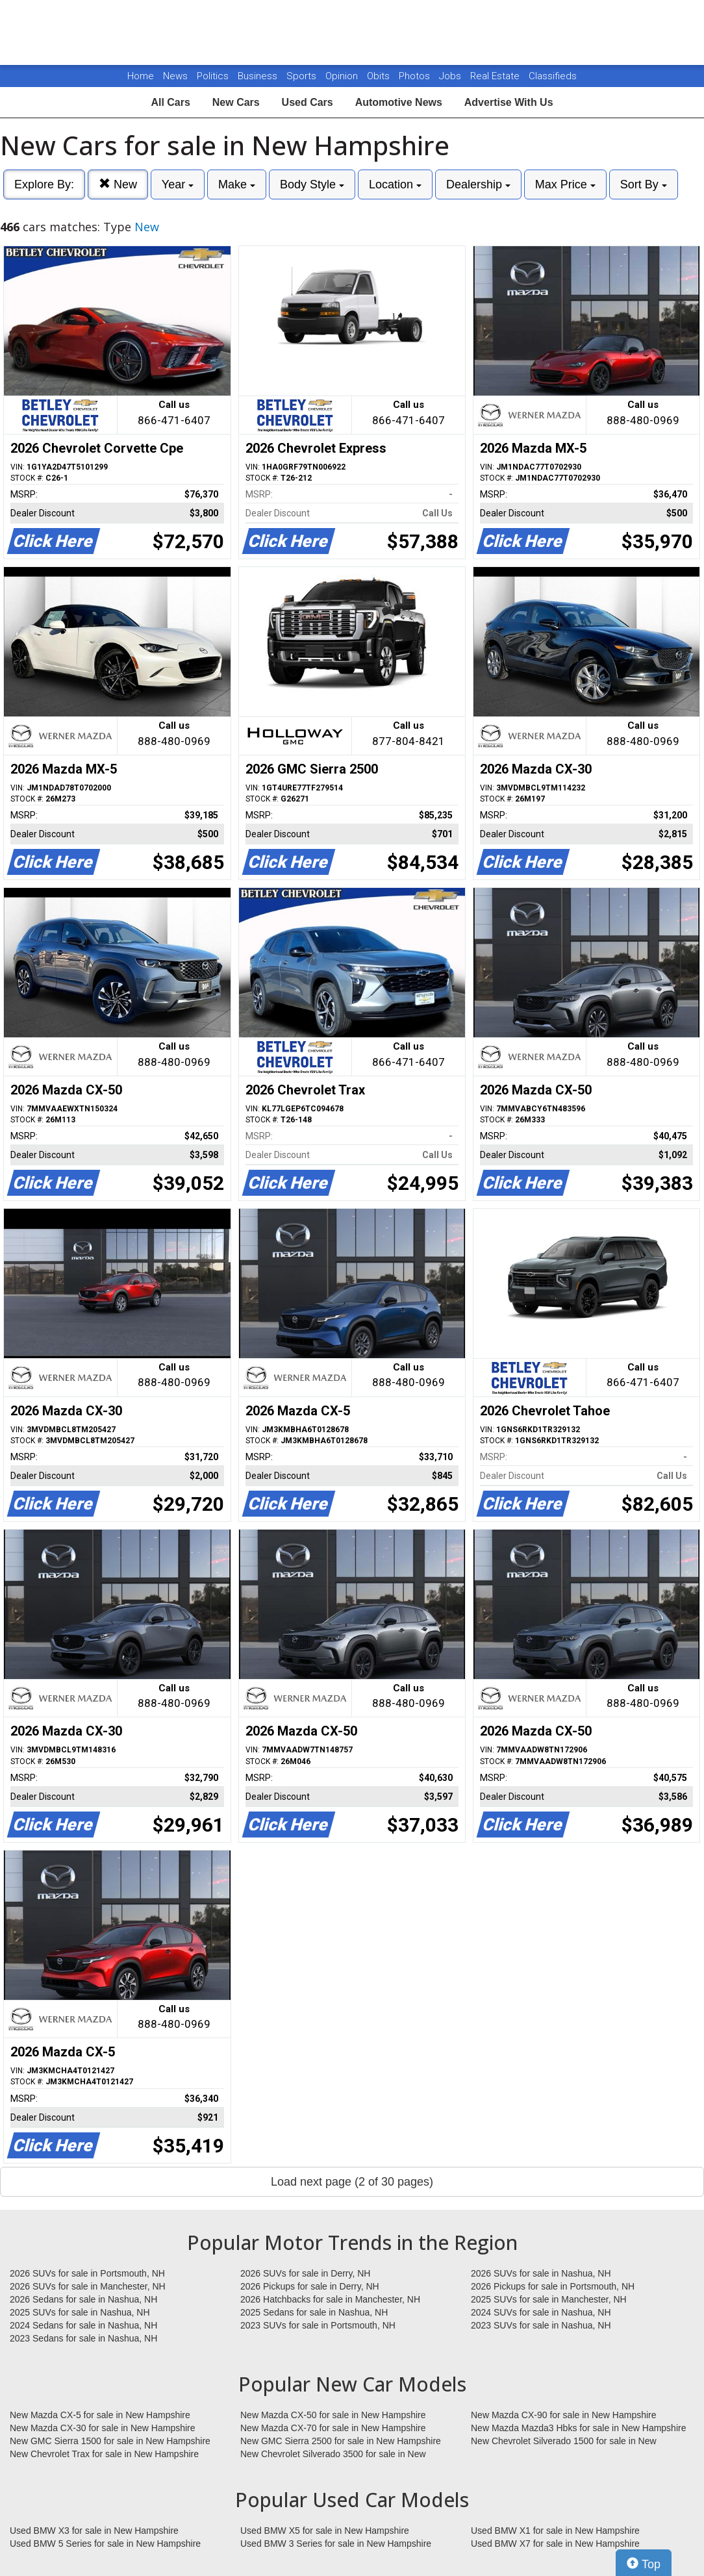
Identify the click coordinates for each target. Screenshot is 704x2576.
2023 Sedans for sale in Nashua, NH (83, 2338)
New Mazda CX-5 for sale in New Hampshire (100, 2415)
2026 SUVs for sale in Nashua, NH (541, 2273)
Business (259, 76)
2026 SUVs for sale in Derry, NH (305, 2273)
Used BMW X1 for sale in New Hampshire (555, 2530)
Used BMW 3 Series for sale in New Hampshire (335, 2543)
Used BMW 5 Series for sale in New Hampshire (105, 2543)
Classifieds (553, 76)
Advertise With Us (508, 102)
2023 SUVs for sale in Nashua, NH (541, 2325)
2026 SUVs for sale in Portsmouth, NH (87, 2273)
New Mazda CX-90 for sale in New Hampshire (564, 2415)
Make (236, 184)
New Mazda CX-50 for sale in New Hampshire (333, 2415)
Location (395, 184)
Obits (379, 76)
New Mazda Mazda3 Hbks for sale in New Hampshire (578, 2428)
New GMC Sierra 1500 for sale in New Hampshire (110, 2441)
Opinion (342, 76)
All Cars (170, 102)
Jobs (451, 76)
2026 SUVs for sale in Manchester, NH (88, 2286)
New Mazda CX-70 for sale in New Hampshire (333, 2428)
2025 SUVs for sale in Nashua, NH (80, 2312)
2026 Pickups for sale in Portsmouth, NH (553, 2286)
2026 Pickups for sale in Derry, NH (309, 2286)
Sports (302, 76)
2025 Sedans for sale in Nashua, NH (314, 2312)
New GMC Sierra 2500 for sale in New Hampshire (340, 2441)
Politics (213, 76)
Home (140, 76)
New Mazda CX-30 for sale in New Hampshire (102, 2428)
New (118, 184)
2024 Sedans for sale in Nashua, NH (83, 2325)
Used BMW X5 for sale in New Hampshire (324, 2530)
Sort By (643, 184)
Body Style (312, 184)
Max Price (565, 184)
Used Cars (307, 102)
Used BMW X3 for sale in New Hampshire (94, 2530)
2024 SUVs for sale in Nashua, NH (541, 2312)
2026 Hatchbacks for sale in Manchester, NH (330, 2299)
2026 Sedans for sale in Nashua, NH (83, 2299)
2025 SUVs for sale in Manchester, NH (549, 2299)
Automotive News (398, 102)
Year (178, 184)
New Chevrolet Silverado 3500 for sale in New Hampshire (333, 2454)
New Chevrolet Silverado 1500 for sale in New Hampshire (564, 2441)
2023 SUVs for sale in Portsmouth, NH (318, 2325)
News (175, 76)
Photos (416, 76)
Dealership (478, 184)
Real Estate (496, 76)
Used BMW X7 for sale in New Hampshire (555, 2543)
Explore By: (44, 184)
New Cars (236, 102)
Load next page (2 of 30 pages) (352, 2181)
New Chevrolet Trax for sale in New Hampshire (104, 2454)
